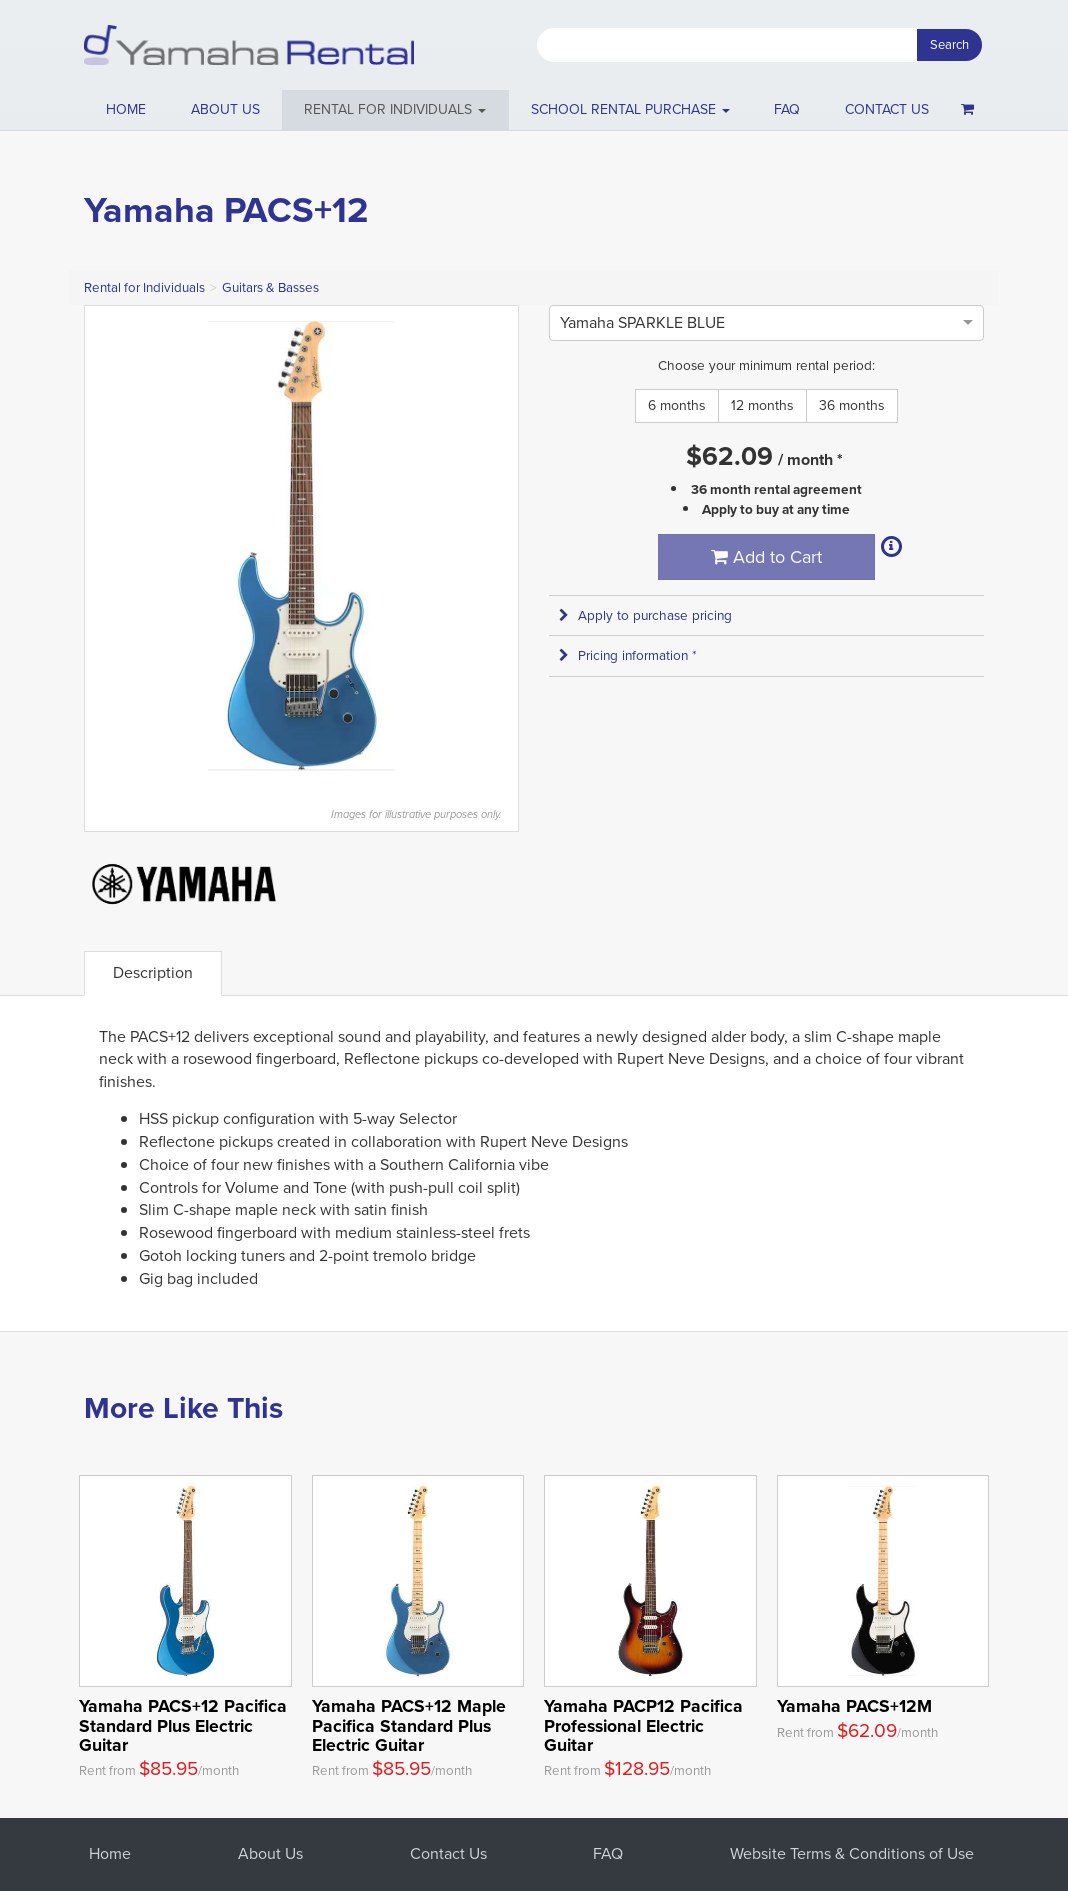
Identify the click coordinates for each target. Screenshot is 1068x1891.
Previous (110, 546)
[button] (395, 110)
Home (126, 109)
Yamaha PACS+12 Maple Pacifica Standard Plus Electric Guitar (409, 1725)
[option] (642, 322)
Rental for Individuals (144, 287)
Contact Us (448, 1853)
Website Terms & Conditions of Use (852, 1853)
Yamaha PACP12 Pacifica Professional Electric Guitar (643, 1725)
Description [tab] (153, 972)
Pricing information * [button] (628, 655)
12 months (762, 405)
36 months (852, 405)
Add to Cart (766, 557)
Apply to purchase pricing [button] (645, 615)
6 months (677, 405)
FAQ (787, 109)
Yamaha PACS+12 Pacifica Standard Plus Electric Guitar (183, 1725)
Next (493, 546)
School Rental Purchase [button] (630, 109)
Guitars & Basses (270, 287)
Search (949, 44)
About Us (270, 1853)
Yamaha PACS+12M (854, 1706)
